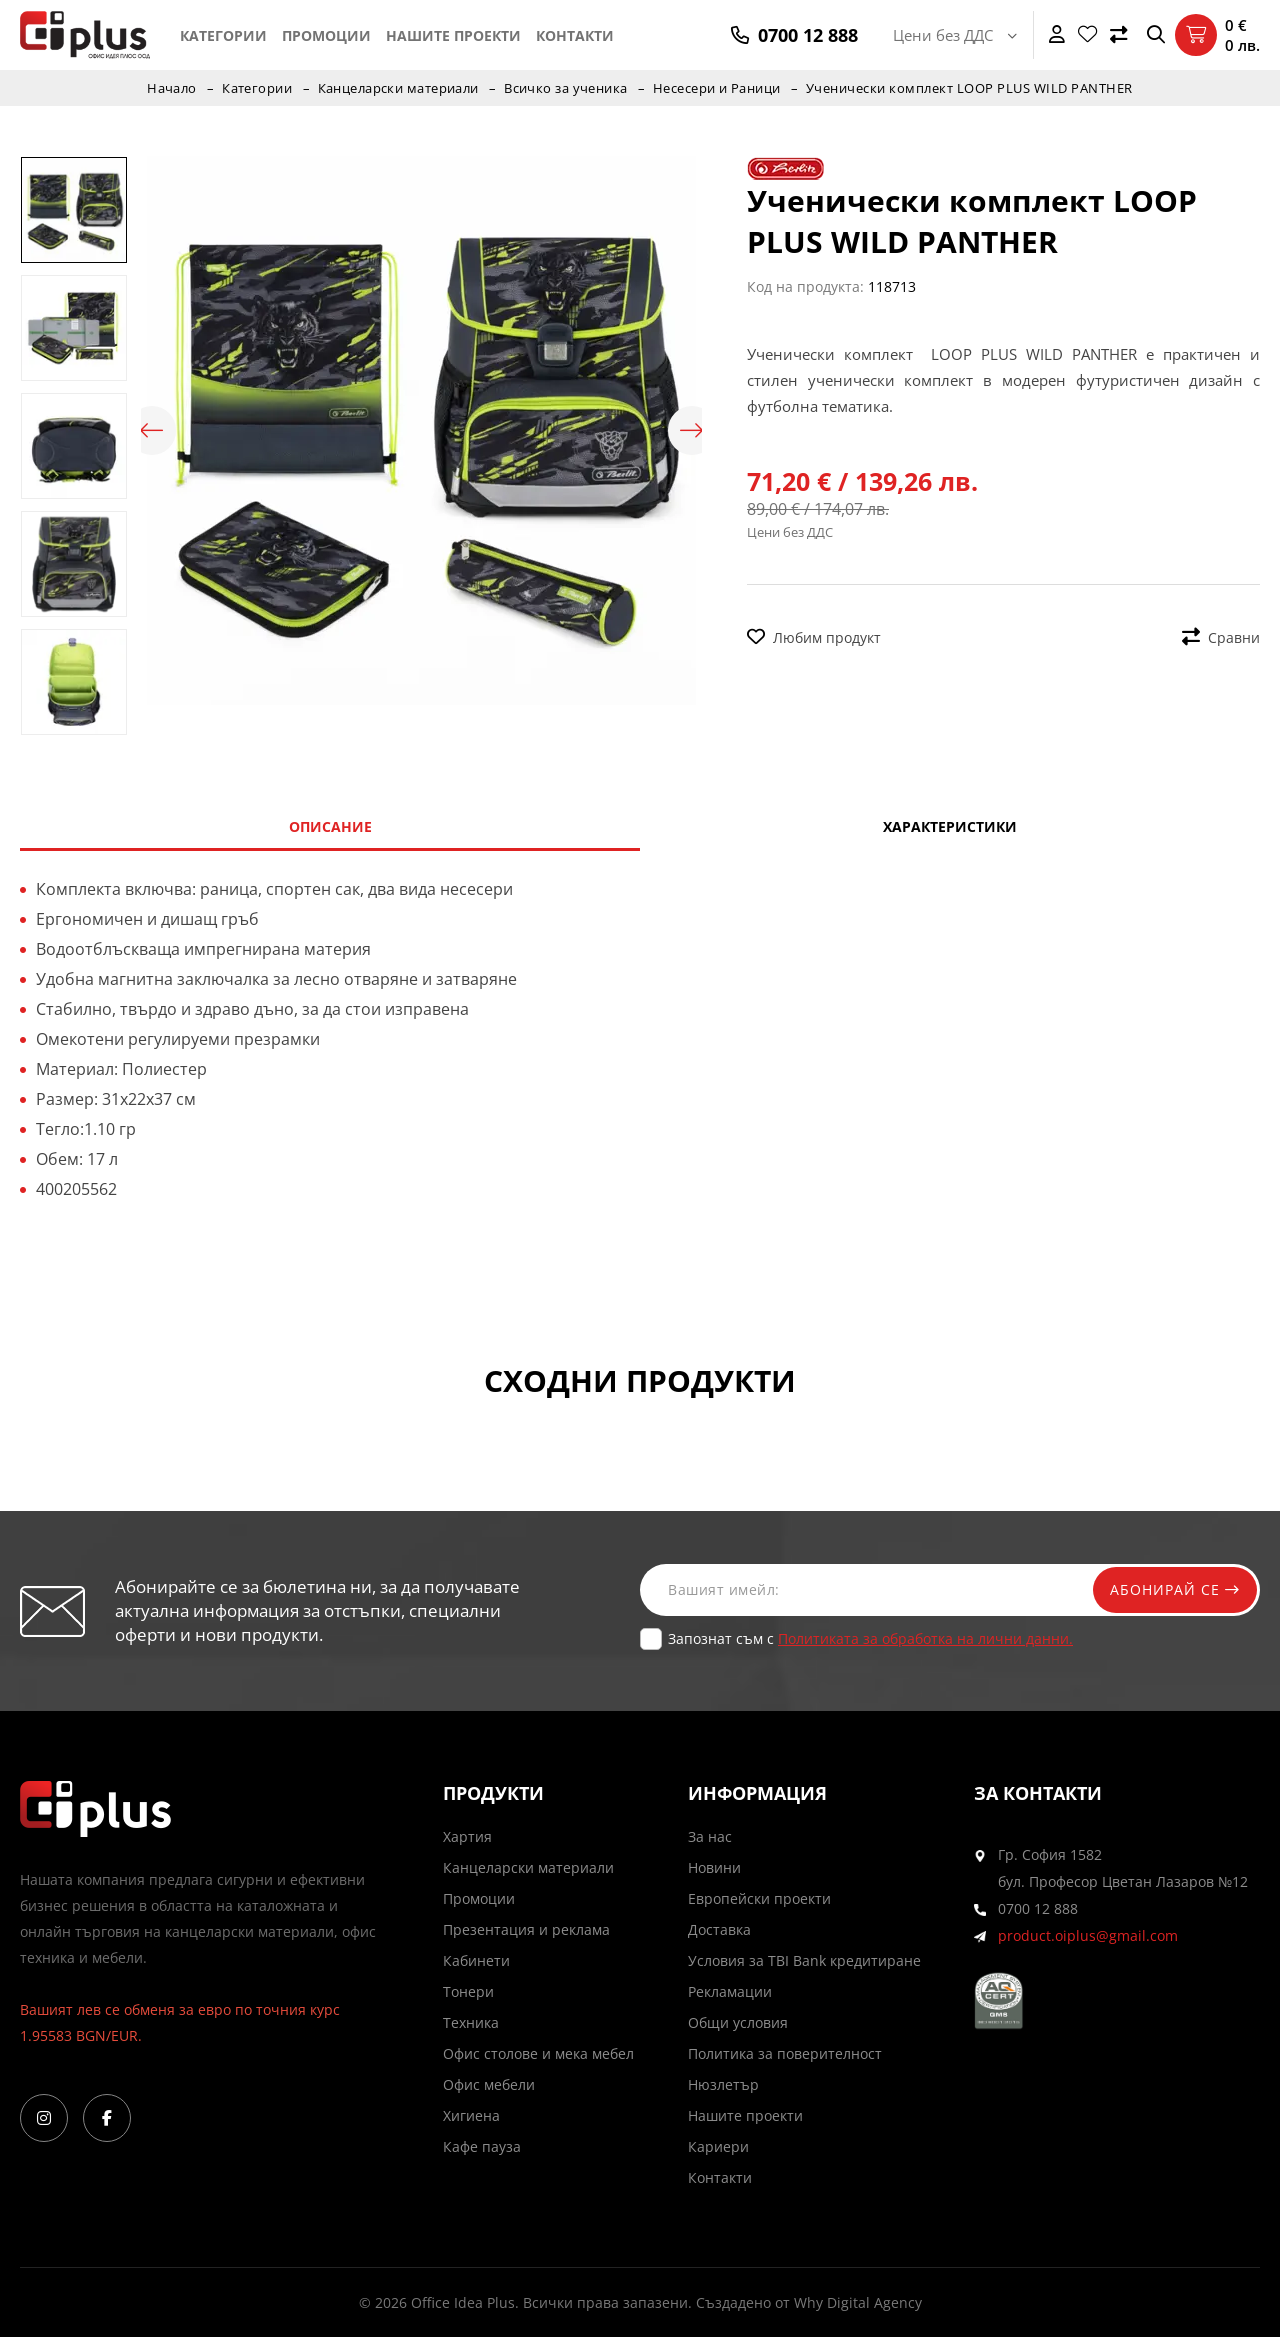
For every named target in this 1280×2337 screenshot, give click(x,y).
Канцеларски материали (397, 88)
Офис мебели (489, 2084)
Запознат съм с (870, 1638)
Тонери (468, 1991)
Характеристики (950, 826)
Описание (330, 826)
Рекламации (730, 1991)
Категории (223, 35)
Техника (471, 2022)
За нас (710, 1836)
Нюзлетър (723, 2084)
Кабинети (476, 1960)
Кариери (718, 2146)
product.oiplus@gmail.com (1088, 1935)
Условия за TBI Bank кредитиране (804, 1960)
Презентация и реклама (526, 1929)
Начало (170, 88)
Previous (151, 431)
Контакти (575, 35)
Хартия (467, 1836)
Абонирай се (1172, 1589)
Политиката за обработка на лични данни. (925, 1638)
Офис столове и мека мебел (538, 2053)
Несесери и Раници (718, 88)
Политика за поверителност (785, 2053)
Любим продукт (814, 637)
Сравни (1221, 637)
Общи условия (738, 2022)
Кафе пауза (482, 2146)
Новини (714, 1867)
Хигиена (471, 2115)
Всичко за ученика (566, 88)
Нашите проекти (453, 35)
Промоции (326, 35)
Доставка (719, 1929)
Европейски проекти (759, 1898)
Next (692, 431)
